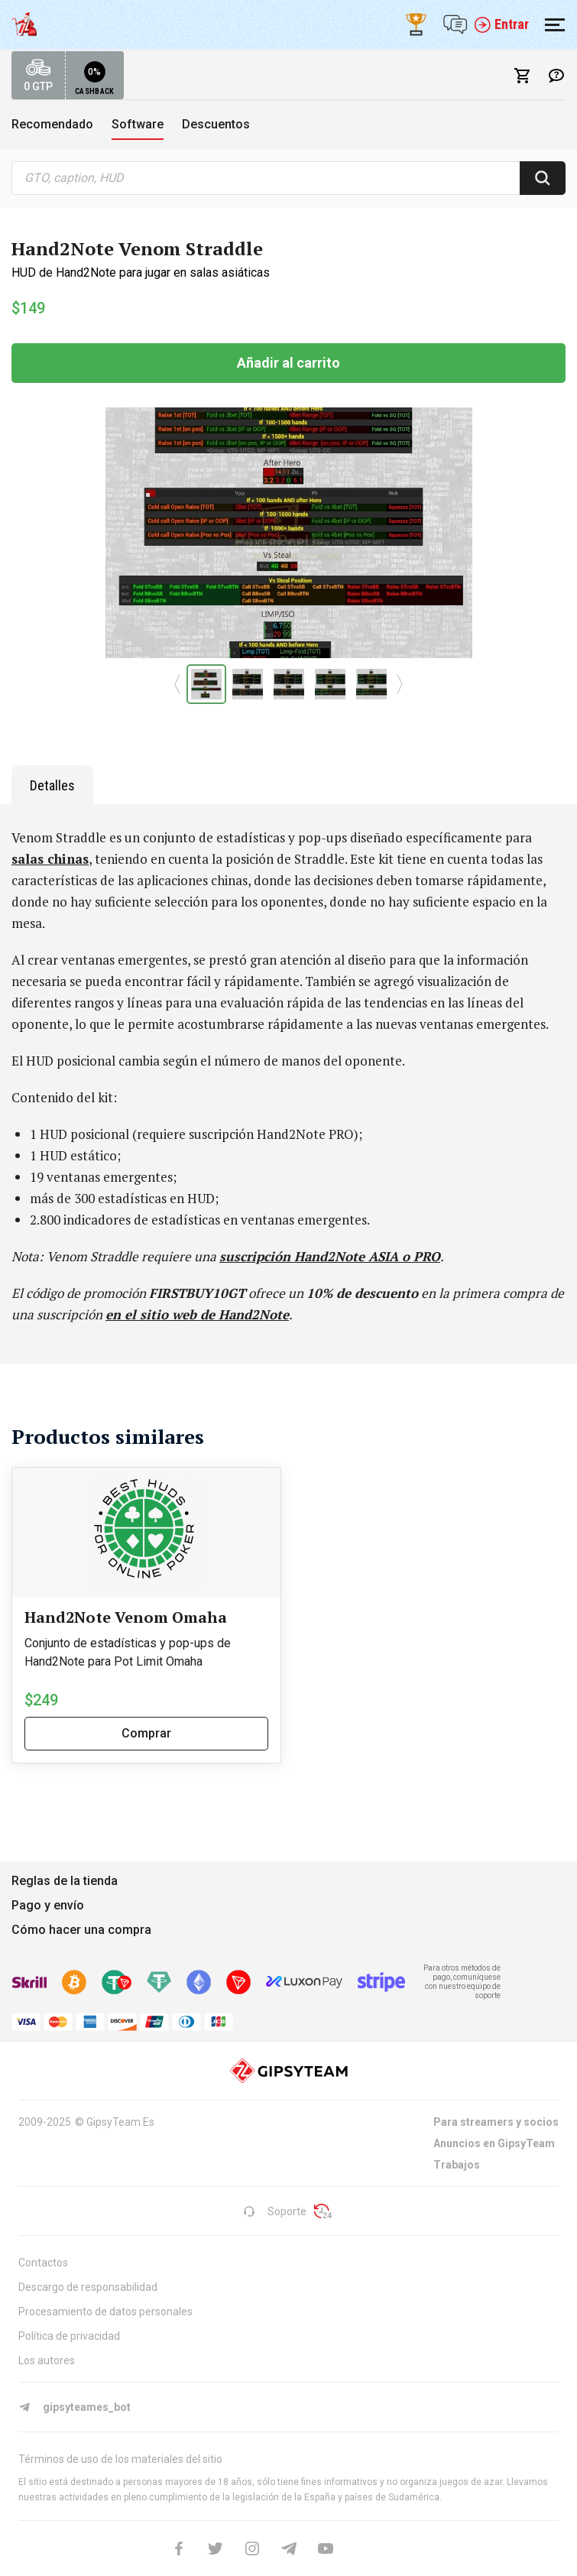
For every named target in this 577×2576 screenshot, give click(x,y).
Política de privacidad (69, 2336)
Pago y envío (47, 1905)
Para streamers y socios (496, 2122)
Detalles (52, 785)
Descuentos (216, 124)
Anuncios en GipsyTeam (494, 2143)
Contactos (43, 2262)
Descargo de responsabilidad (87, 2287)
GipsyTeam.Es (120, 2122)
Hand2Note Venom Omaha (125, 1617)
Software (138, 124)
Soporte (274, 2211)
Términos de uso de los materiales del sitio (120, 2459)
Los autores (46, 2360)
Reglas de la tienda (64, 1881)
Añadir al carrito (288, 363)
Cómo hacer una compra (81, 1929)
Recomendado (52, 124)
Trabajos (456, 2165)
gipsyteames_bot (74, 2407)
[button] (178, 684)
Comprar (146, 1733)
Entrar (501, 24)
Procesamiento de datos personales (105, 2311)
